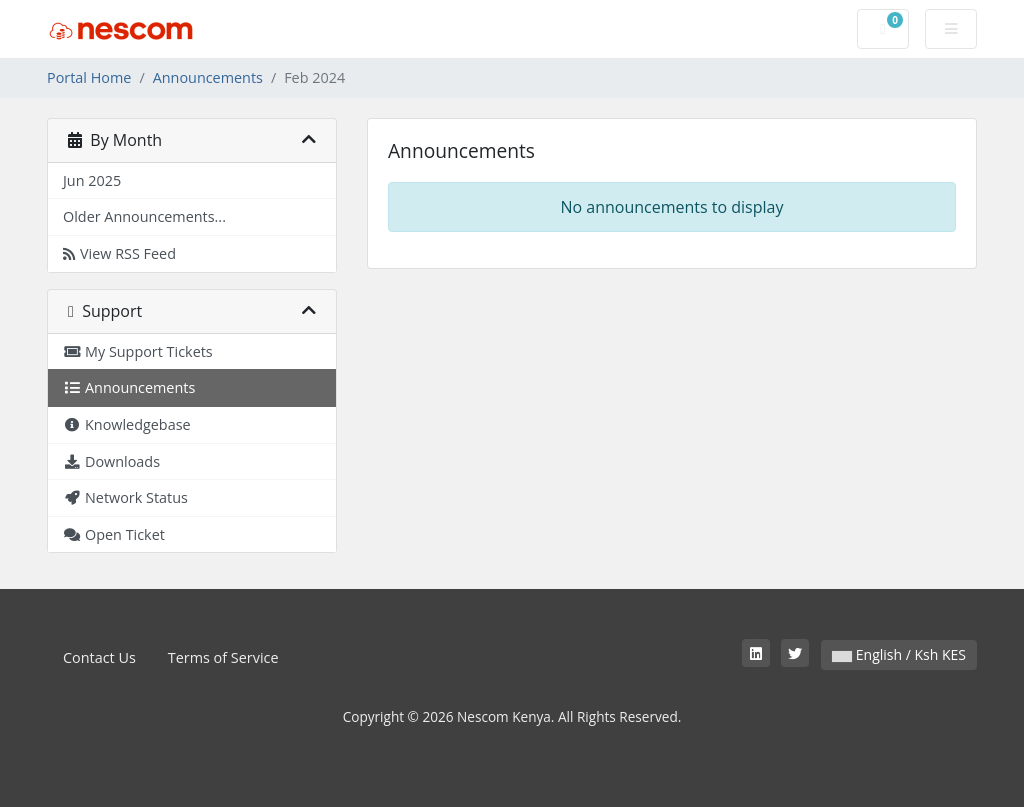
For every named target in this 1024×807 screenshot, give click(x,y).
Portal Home (89, 77)
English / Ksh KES (899, 654)
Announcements (208, 77)
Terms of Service (223, 657)
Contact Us (99, 657)
